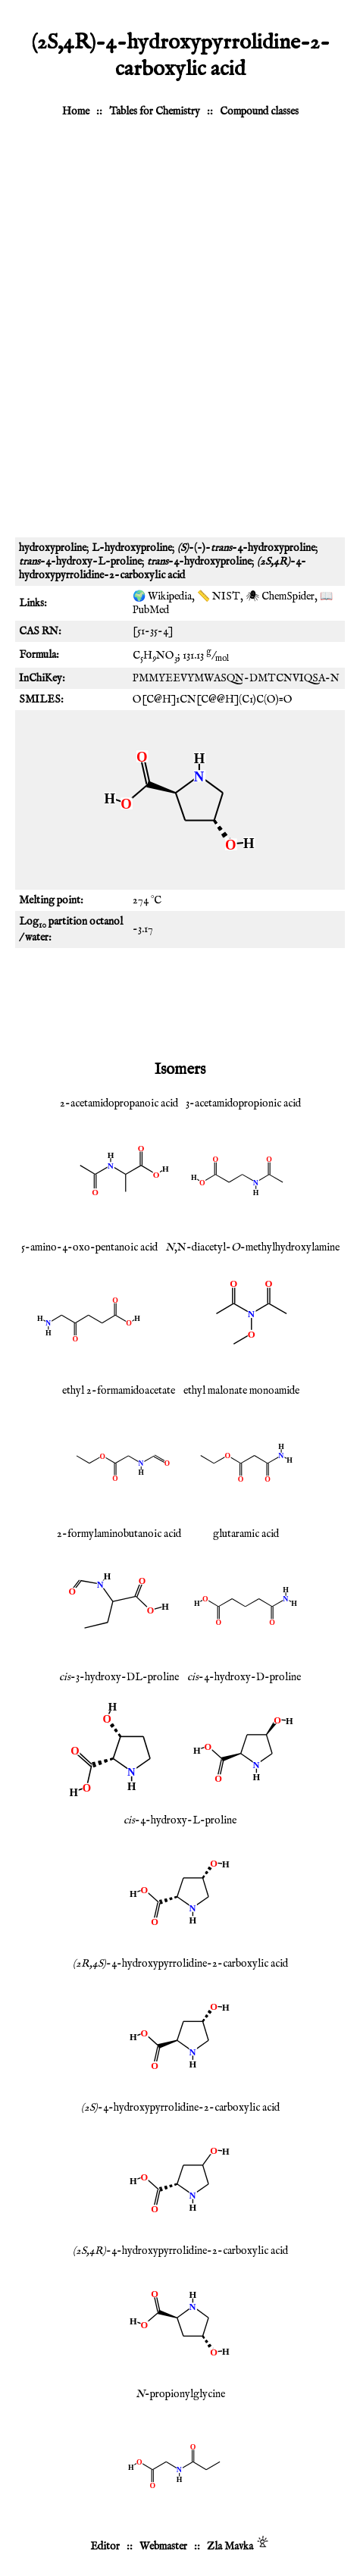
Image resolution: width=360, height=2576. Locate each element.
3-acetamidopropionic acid (243, 1103)
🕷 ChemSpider (280, 596)
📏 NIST (218, 596)
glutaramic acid (246, 1534)
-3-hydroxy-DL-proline (119, 1677)
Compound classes (259, 111)
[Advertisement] (180, 335)
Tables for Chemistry (154, 111)
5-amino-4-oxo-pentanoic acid (89, 1247)
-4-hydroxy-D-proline (244, 1677)
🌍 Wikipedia (162, 596)
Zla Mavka (230, 2546)
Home (75, 111)
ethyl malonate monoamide (241, 1391)
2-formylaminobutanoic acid (119, 1534)
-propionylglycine (180, 2394)
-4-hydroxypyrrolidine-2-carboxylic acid (180, 1963)
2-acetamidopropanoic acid (119, 1103)
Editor (105, 2546)
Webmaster (163, 2546)
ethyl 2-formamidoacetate (118, 1391)
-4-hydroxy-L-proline (180, 1820)
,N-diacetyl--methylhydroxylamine (252, 1247)
